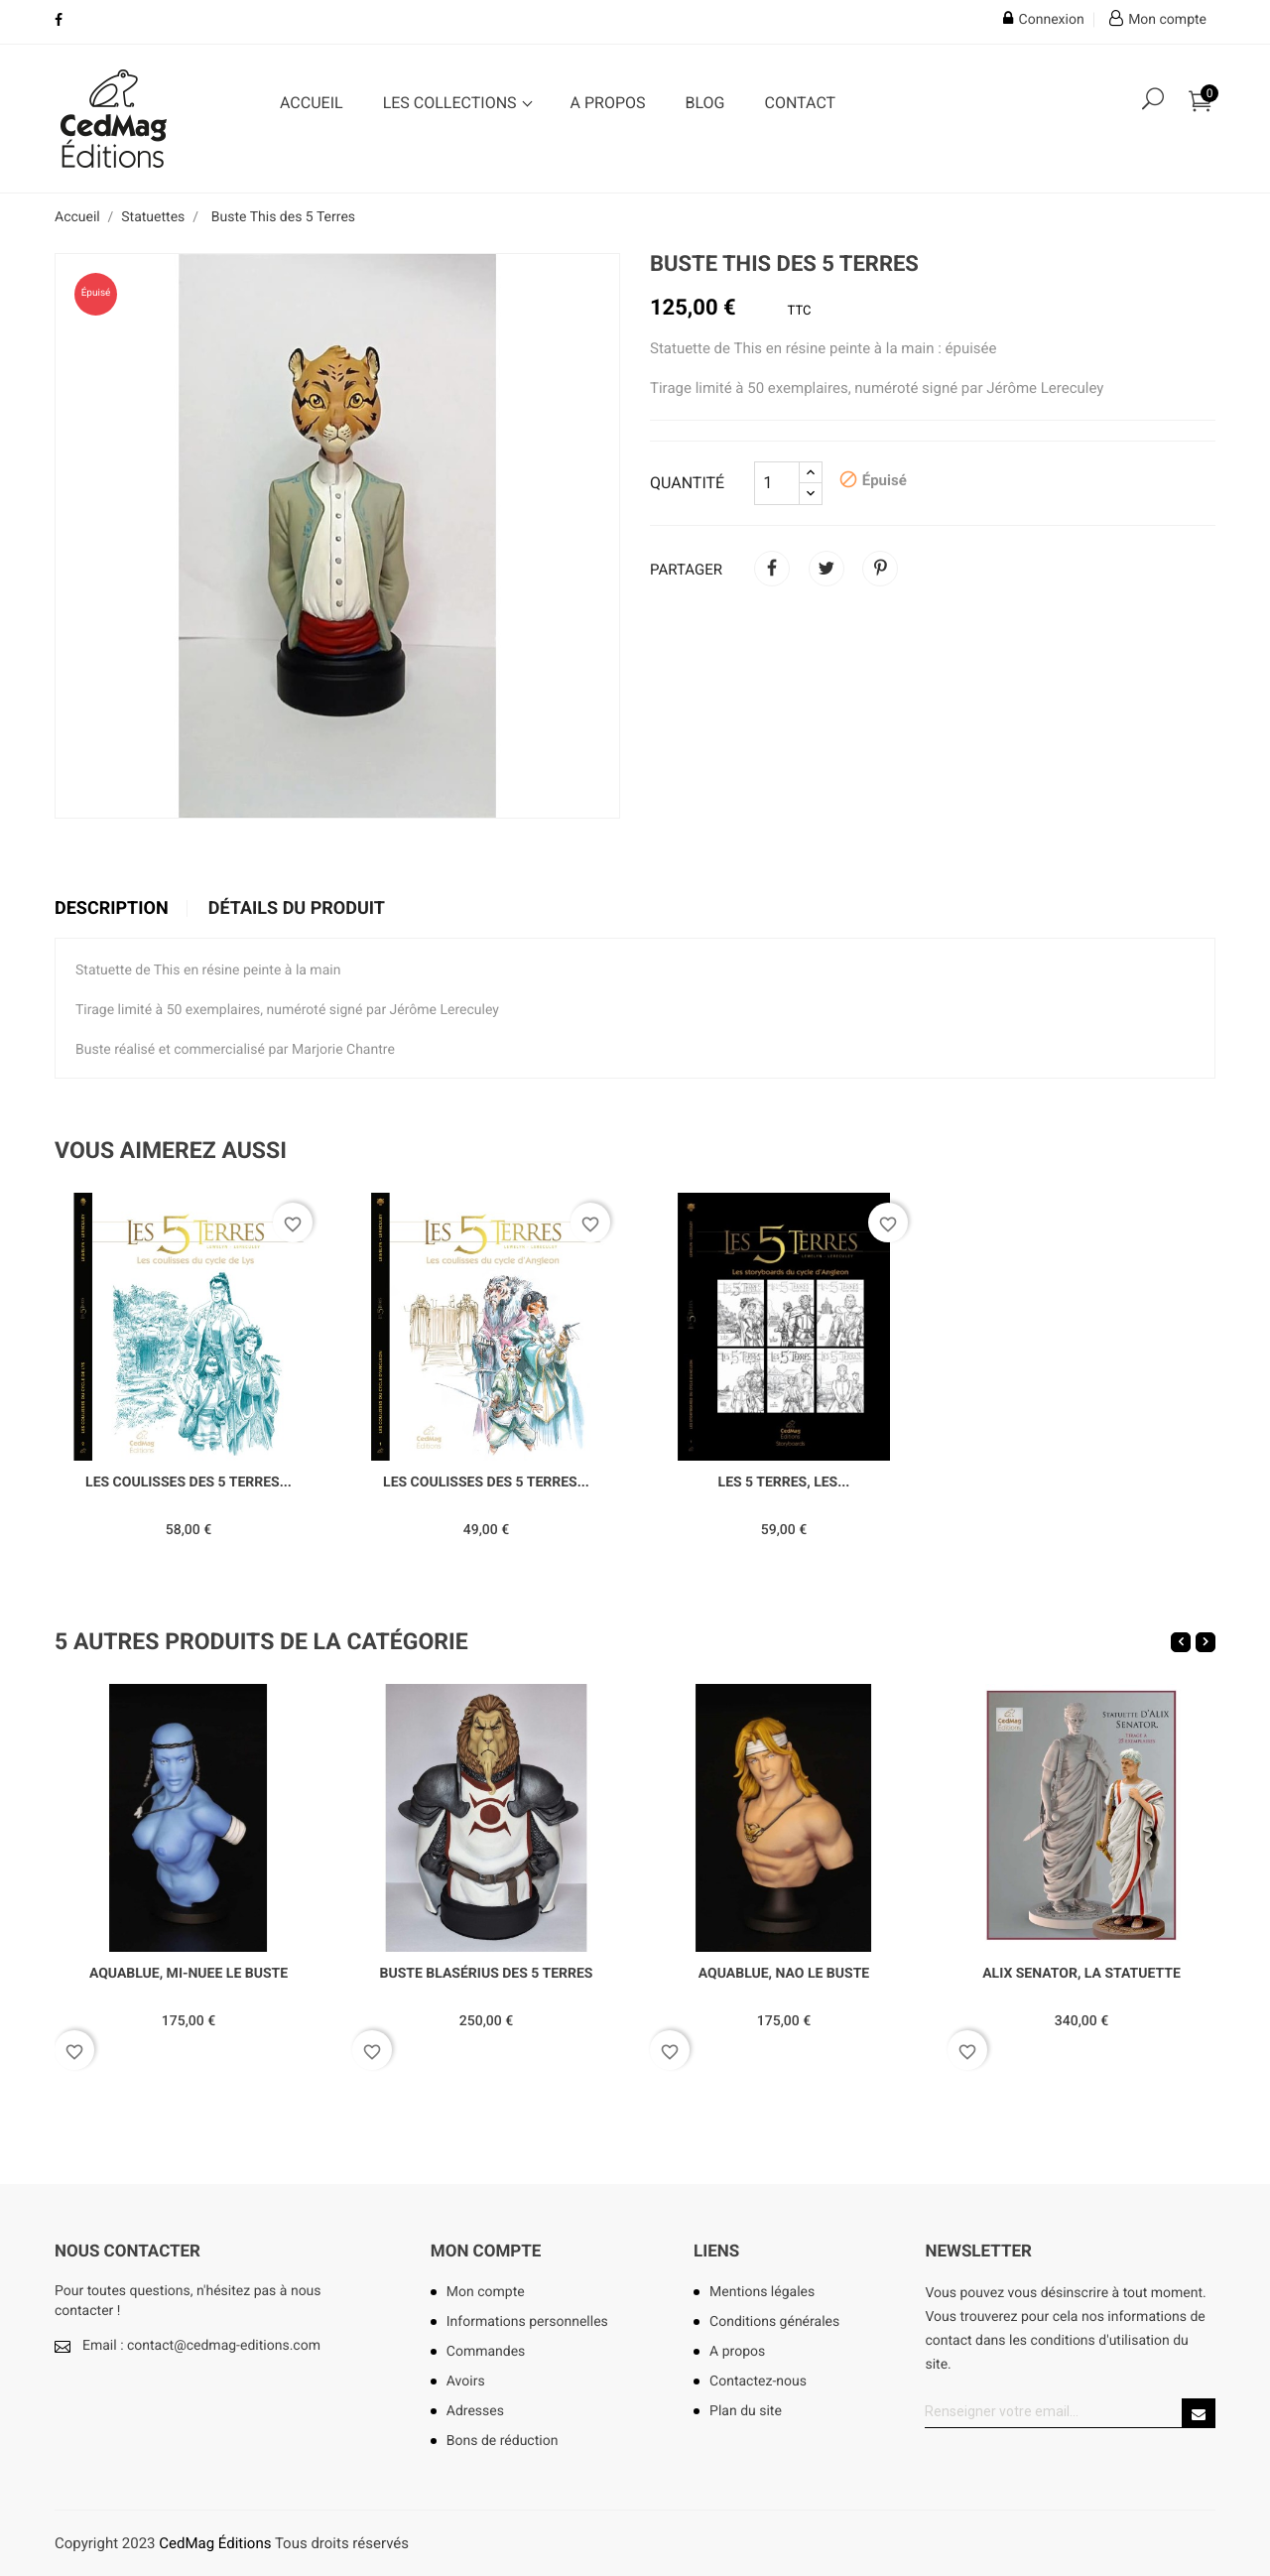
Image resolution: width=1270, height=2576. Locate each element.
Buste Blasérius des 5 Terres (486, 1974)
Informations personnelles (527, 2322)
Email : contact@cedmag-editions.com (201, 2346)
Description (112, 909)
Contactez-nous (758, 2381)
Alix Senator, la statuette (1081, 1974)
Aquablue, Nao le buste (783, 1974)
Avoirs (465, 2381)
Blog (705, 102)
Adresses (475, 2411)
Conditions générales (774, 2322)
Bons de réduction (502, 2441)
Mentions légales (762, 2292)
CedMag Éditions (215, 2543)
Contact (799, 102)
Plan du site (745, 2411)
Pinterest (880, 568)
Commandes (486, 2352)
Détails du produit (296, 909)
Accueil (311, 102)
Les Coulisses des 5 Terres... (188, 1482)
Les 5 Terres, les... (784, 1482)
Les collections (452, 102)
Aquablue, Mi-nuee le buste (188, 1974)
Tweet (826, 568)
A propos (608, 102)
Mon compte (486, 2251)
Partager (772, 568)
